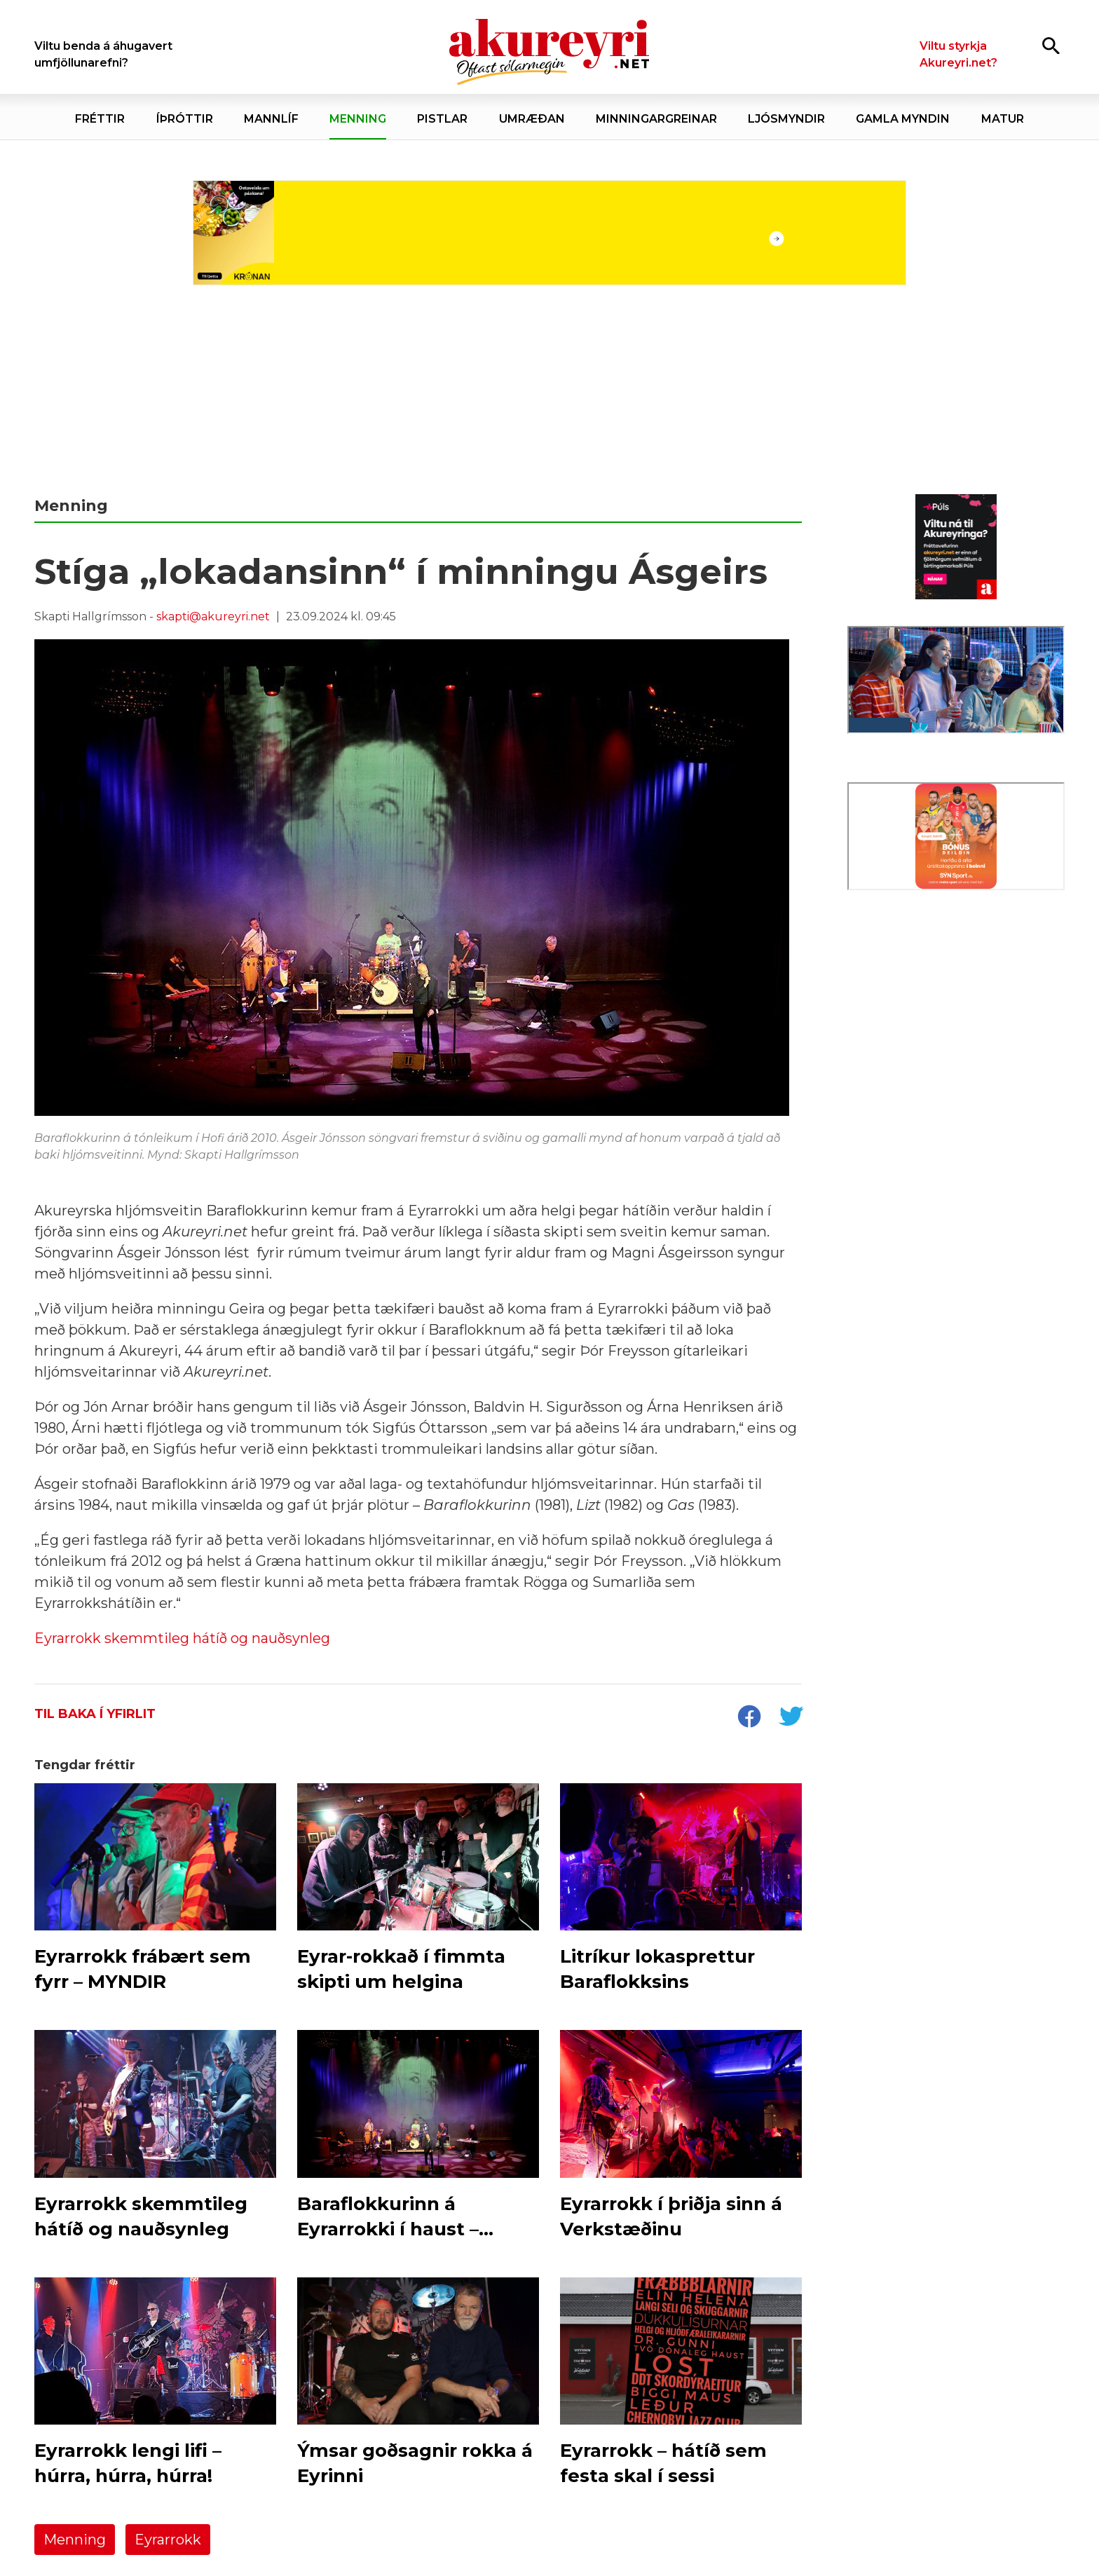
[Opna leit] (1051, 45)
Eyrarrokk (168, 2539)
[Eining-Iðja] (956, 1017)
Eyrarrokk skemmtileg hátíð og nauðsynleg (182, 1638)
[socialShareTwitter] (790, 1718)
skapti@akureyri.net (213, 616)
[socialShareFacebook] (748, 1718)
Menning (74, 2539)
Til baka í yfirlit (95, 1714)
